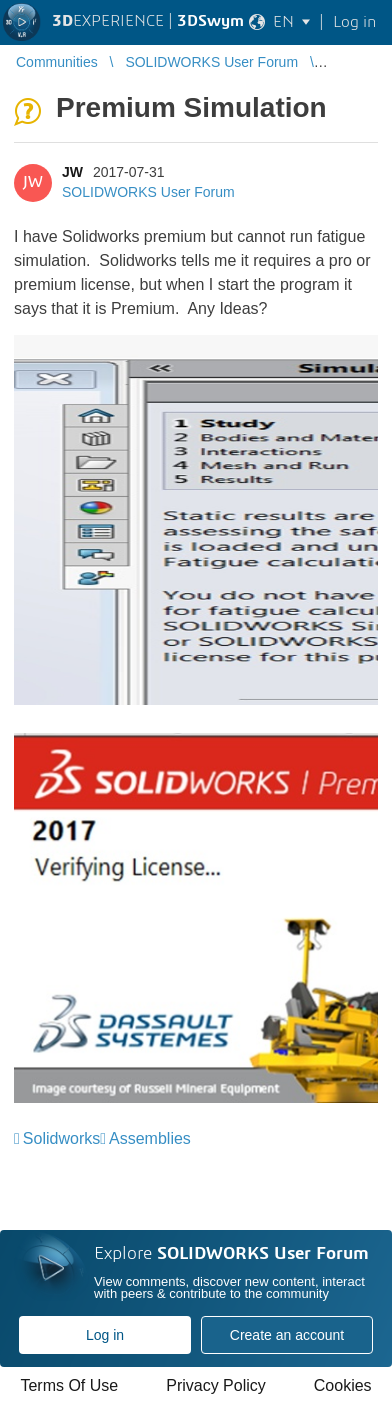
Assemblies (150, 1138)
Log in (105, 1335)
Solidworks (61, 1138)
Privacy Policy (216, 1385)
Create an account (287, 1335)
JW (72, 172)
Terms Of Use (69, 1385)
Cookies (343, 1385)
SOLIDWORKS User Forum (148, 192)
